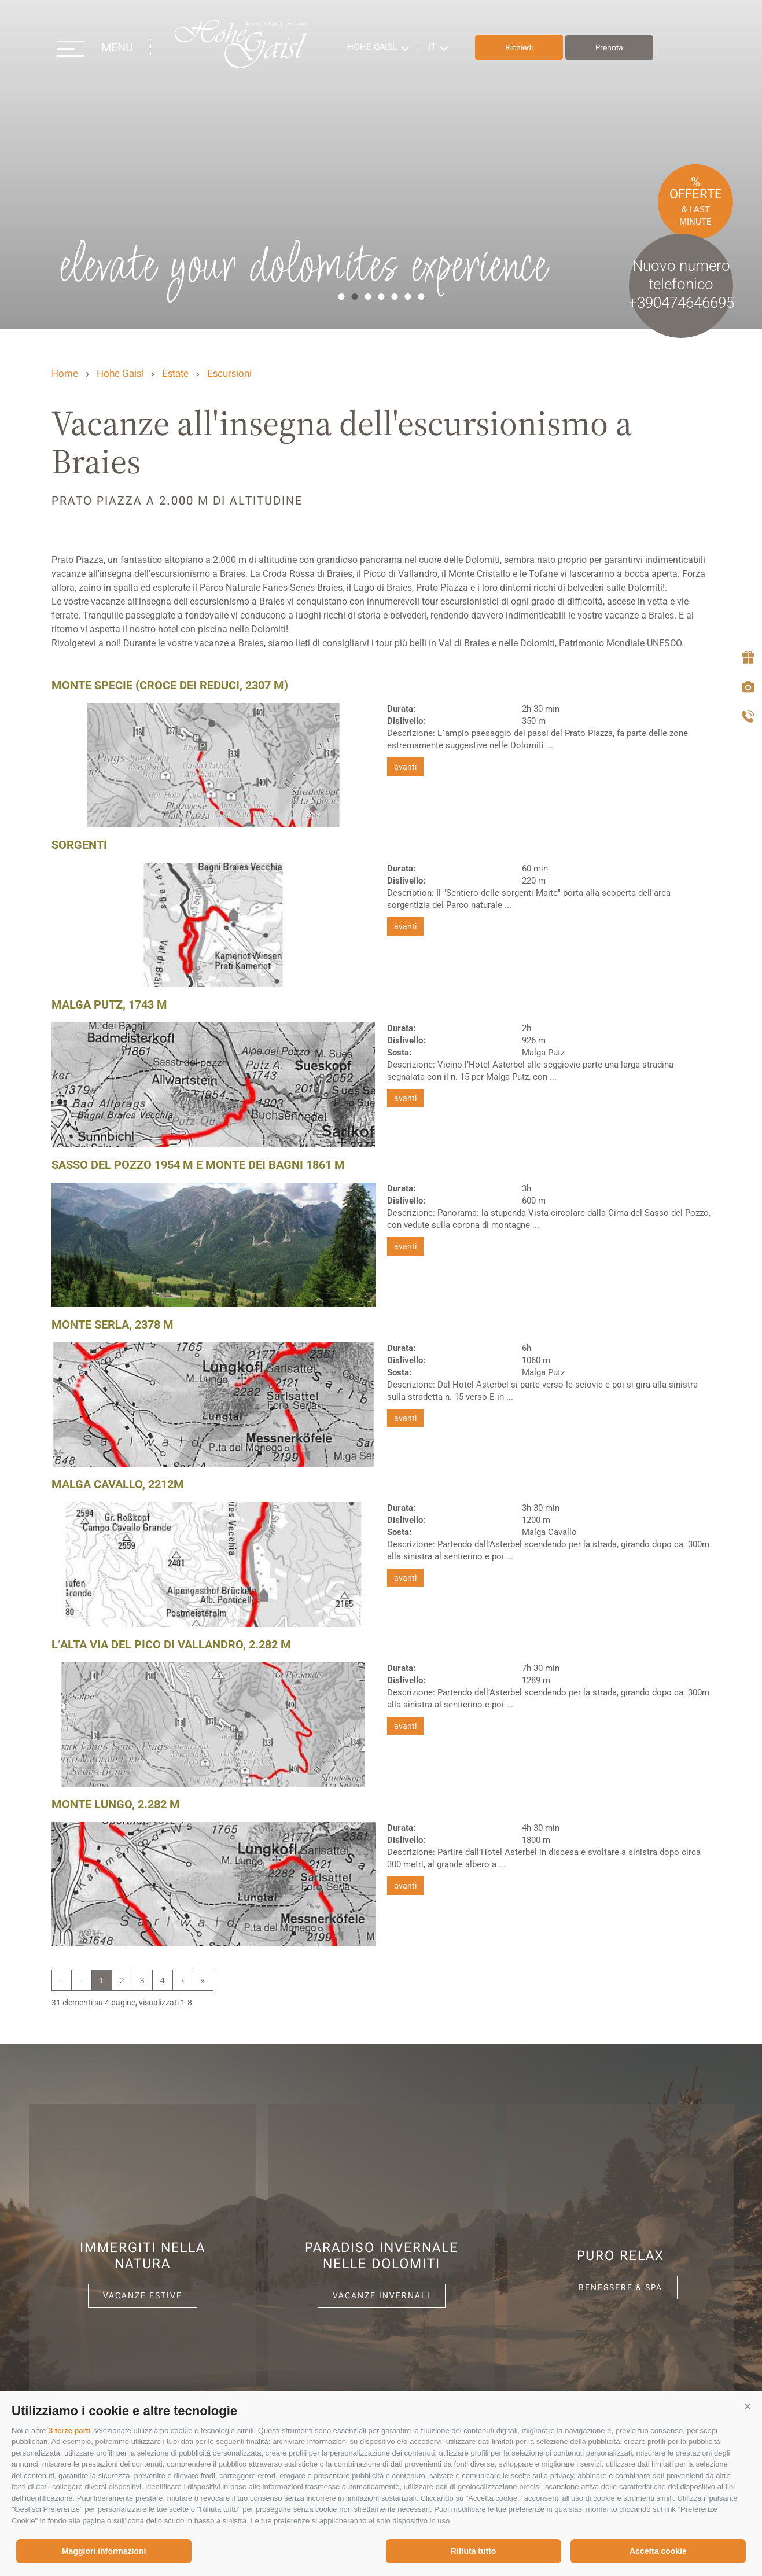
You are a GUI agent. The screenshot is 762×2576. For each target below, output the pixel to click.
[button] (747, 2406)
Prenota (613, 47)
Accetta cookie (658, 2551)
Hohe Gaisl (243, 48)
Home (64, 373)
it (436, 47)
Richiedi (522, 47)
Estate (175, 373)
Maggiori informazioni (104, 2551)
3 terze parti (70, 2430)
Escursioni (229, 373)
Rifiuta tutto (473, 2551)
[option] (381, 164)
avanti (405, 766)
